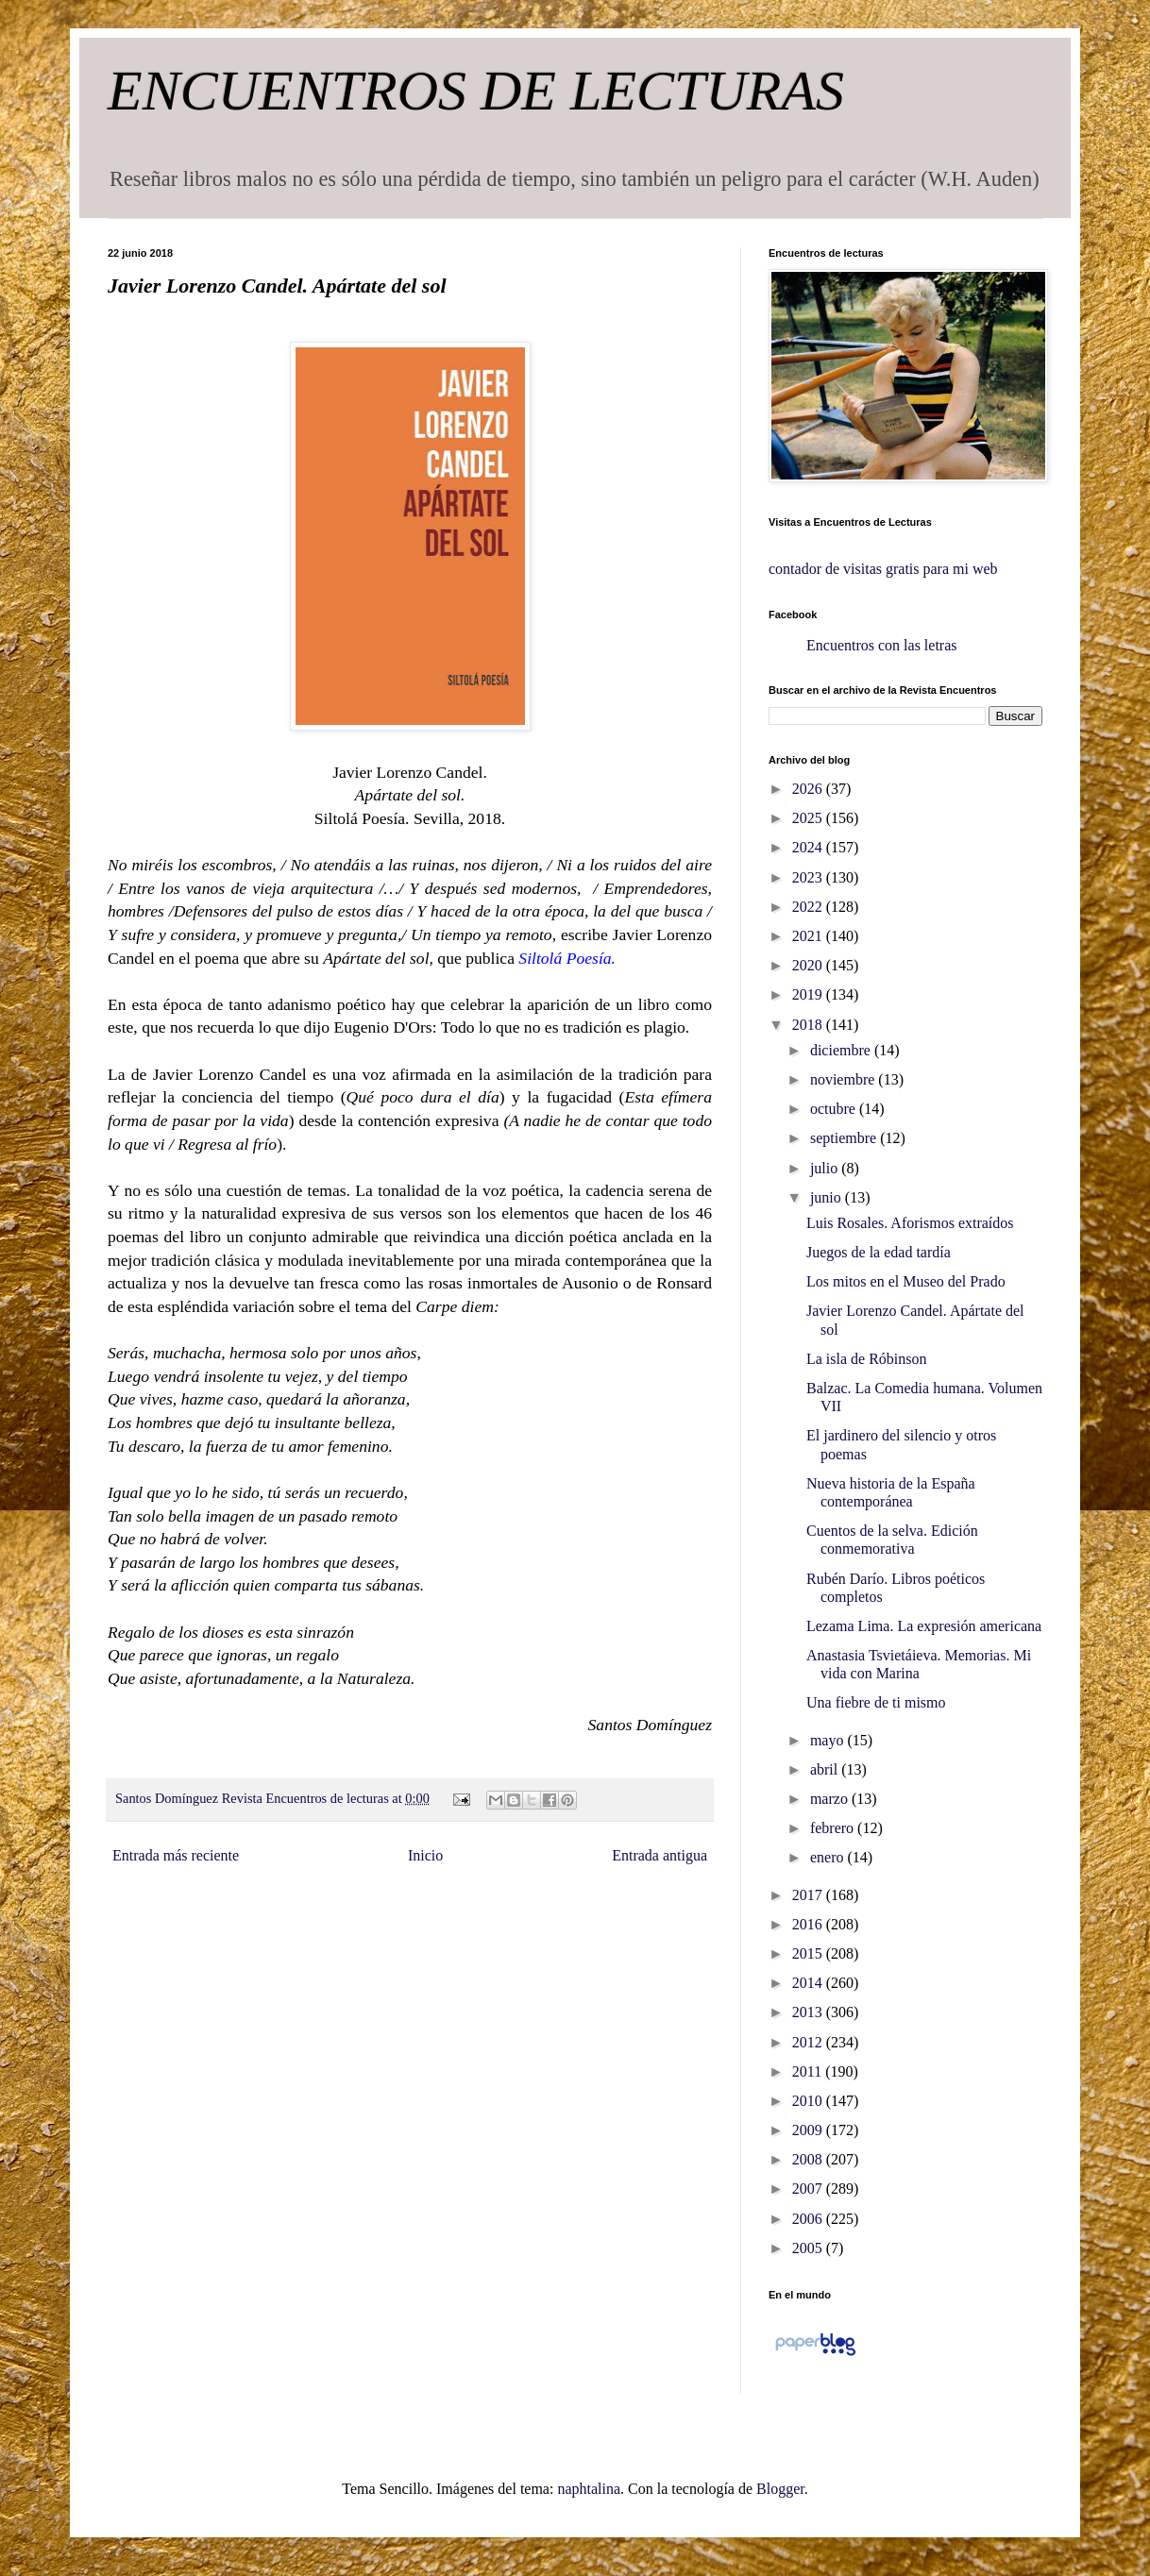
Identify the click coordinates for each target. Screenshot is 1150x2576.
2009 (809, 2130)
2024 (809, 847)
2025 (809, 818)
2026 (809, 789)
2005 (809, 2248)
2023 (809, 877)
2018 (809, 1025)
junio (827, 1197)
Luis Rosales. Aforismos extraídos (910, 1223)
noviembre (844, 1079)
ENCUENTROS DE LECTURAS (476, 90)
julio (825, 1168)
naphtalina (588, 2489)
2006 (809, 2219)
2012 (809, 2042)
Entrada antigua (659, 1855)
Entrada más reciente (175, 1855)
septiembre (845, 1138)
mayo (829, 1740)
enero (829, 1857)
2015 (809, 1953)
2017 (809, 1895)
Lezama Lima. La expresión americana (923, 1626)
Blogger (780, 2489)
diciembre (842, 1050)
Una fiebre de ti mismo (876, 1702)
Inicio (425, 1855)
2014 (809, 1983)
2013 (809, 2012)
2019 (809, 994)
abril (825, 1769)
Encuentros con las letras (881, 645)
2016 (809, 1924)
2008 (809, 2159)
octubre (834, 1109)
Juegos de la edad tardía (878, 1252)
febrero (833, 1828)
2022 (809, 907)
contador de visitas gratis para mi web (883, 569)
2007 (809, 2188)
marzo (831, 1799)
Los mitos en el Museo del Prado (906, 1281)
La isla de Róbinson (866, 1359)
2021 (809, 936)
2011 (808, 2071)
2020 (809, 965)
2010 (809, 2101)
